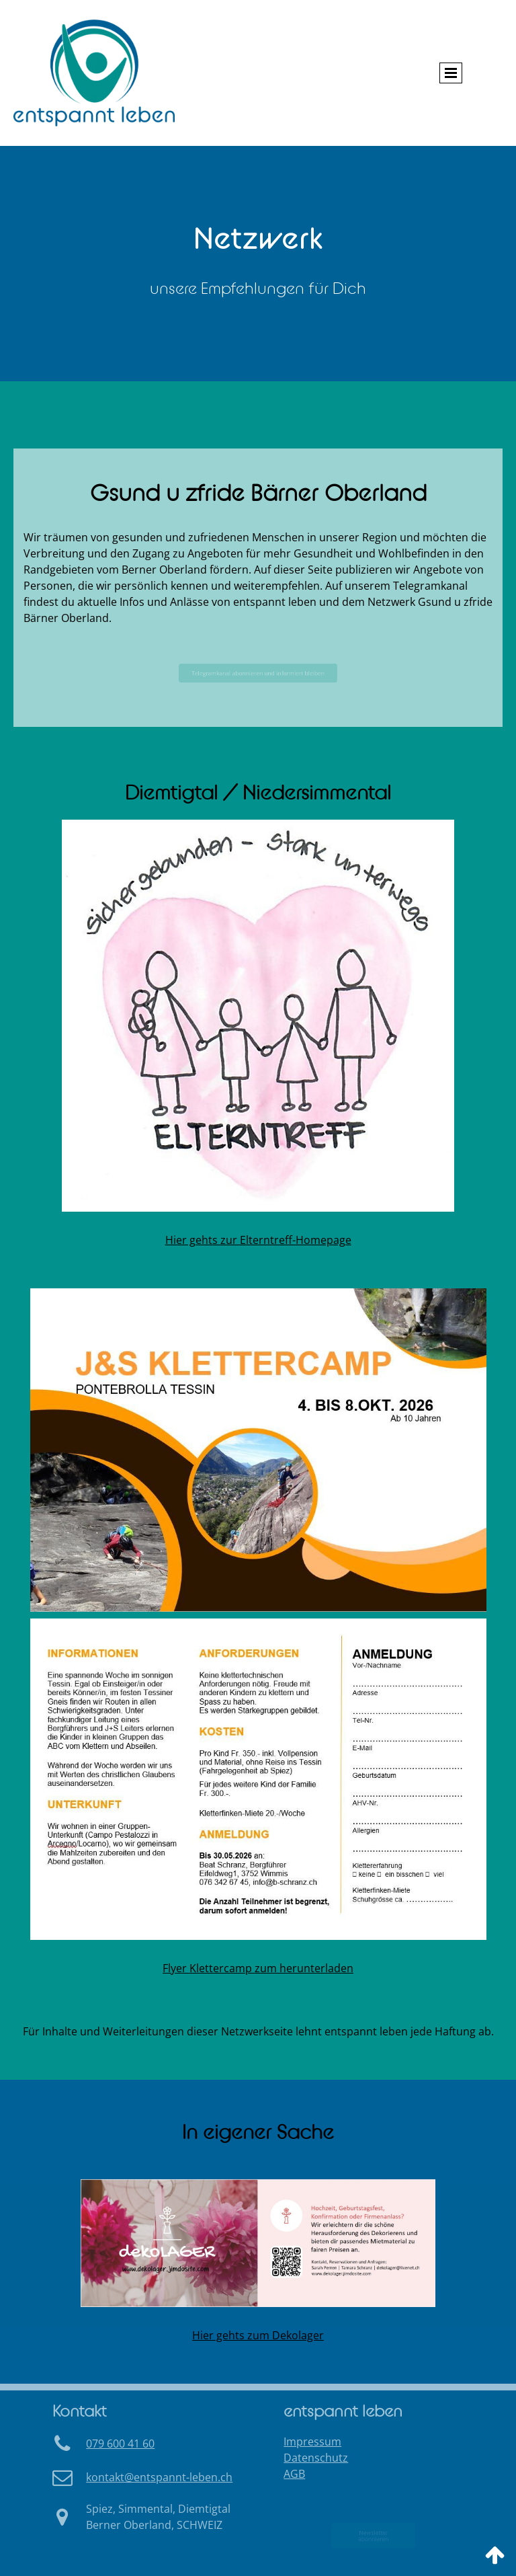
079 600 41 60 (120, 2443)
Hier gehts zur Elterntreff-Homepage (258, 1240)
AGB (294, 2473)
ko (159, 2477)
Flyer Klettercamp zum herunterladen (258, 1968)
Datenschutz (316, 2457)
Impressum (312, 2441)
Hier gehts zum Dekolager (258, 2335)
